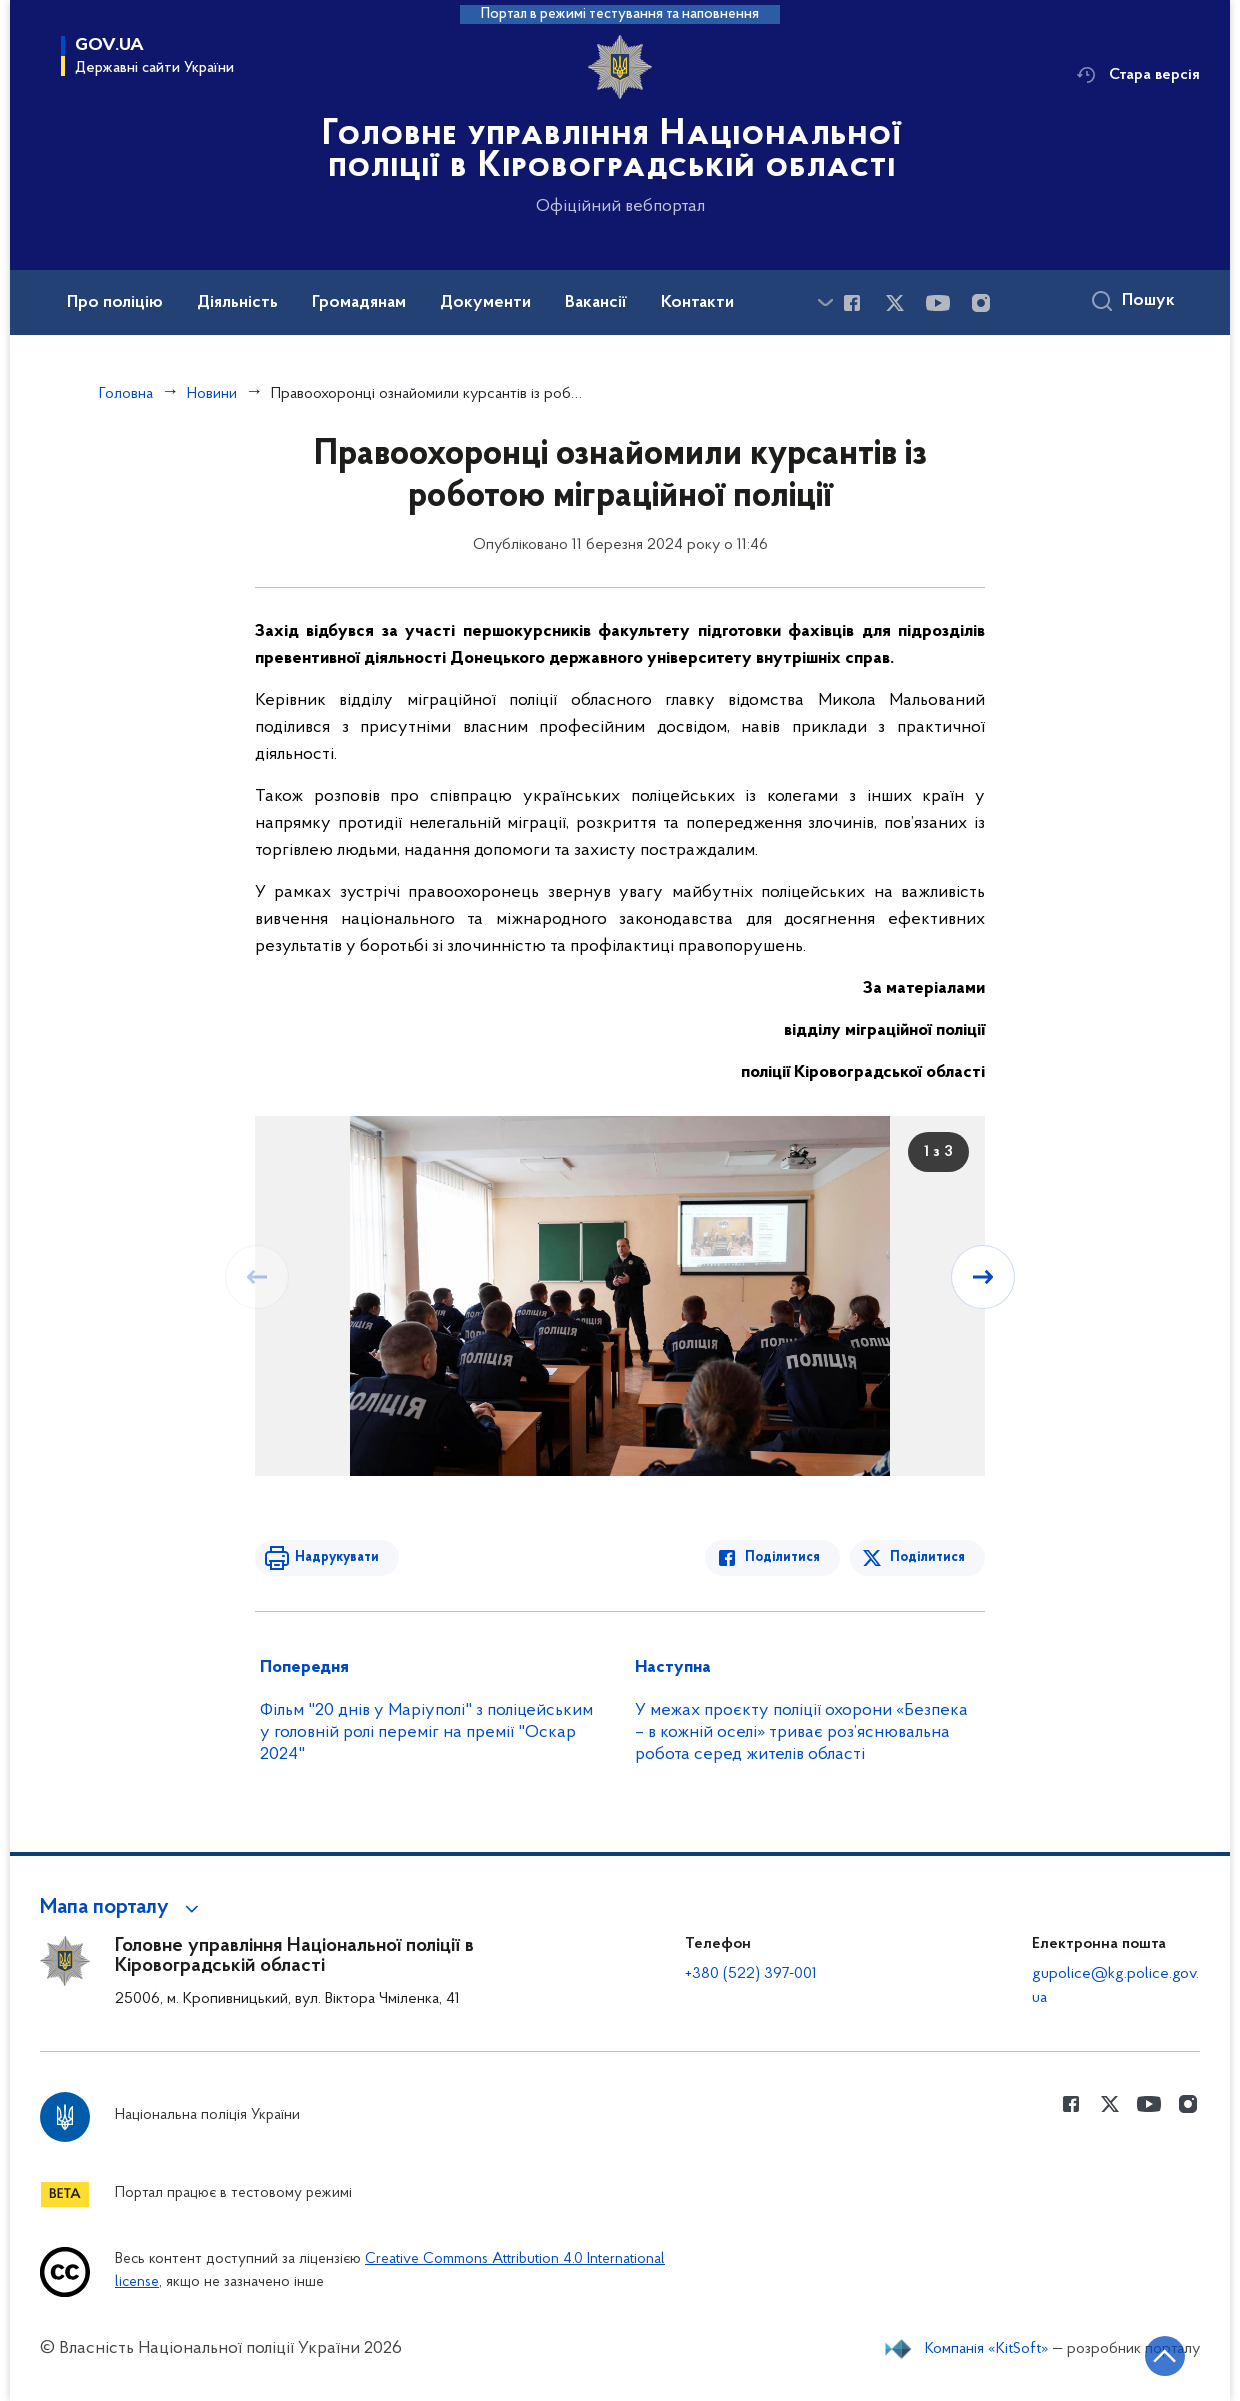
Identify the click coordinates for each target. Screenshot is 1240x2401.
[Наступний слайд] (983, 1277)
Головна (126, 394)
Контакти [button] (697, 303)
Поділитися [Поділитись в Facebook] (782, 1557)
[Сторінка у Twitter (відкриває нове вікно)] (895, 303)
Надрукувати (337, 1557)
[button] (122, 1908)
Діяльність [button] (237, 303)
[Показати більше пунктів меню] (825, 302)
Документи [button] (485, 303)
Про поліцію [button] (115, 303)
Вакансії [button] (596, 303)
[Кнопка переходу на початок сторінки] (1165, 2356)
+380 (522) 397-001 (751, 1974)
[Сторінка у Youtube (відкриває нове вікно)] (938, 303)
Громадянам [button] (359, 303)
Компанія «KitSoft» (987, 2349)
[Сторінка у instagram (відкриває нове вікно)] (981, 303)
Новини (212, 394)
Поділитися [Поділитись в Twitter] (927, 1557)
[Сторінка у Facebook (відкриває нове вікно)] (852, 303)
